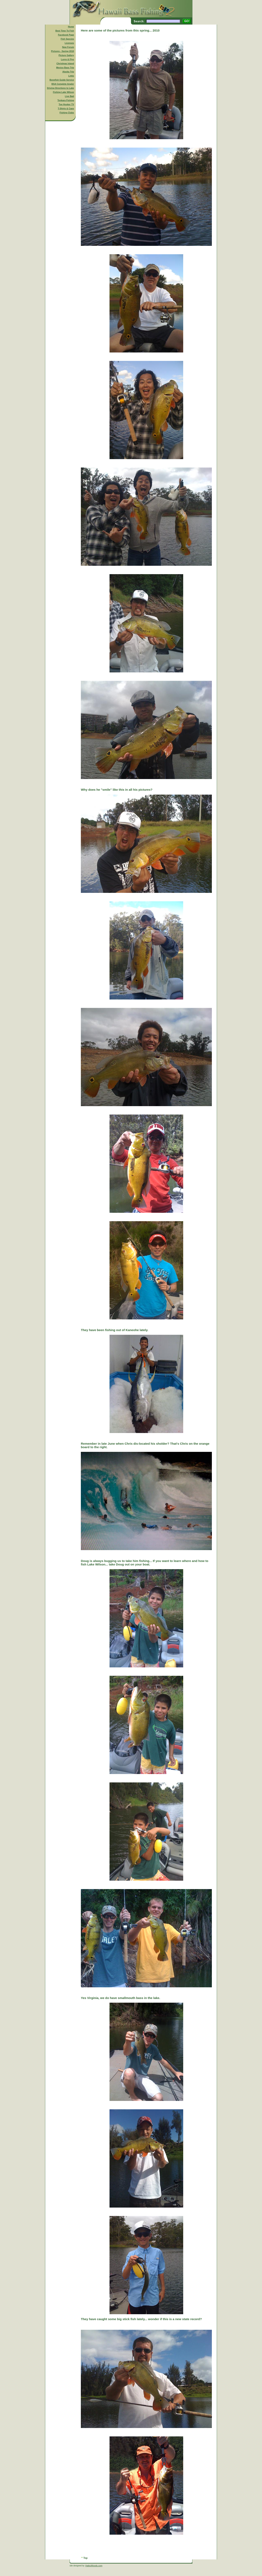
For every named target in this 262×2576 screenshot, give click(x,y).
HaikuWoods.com (93, 2565)
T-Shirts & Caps (66, 108)
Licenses (69, 43)
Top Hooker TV (66, 104)
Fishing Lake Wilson (63, 92)
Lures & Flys (67, 59)
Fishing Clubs (67, 112)
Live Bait (69, 96)
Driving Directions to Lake (60, 88)
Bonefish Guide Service (62, 80)
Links (71, 76)
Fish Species (67, 39)
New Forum (68, 47)
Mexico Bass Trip (65, 67)
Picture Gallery (66, 55)
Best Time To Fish (64, 30)
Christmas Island (65, 63)
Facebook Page (66, 35)
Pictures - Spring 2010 (62, 51)
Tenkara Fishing (66, 100)
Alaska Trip (68, 71)
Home (71, 26)
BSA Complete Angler (63, 84)
